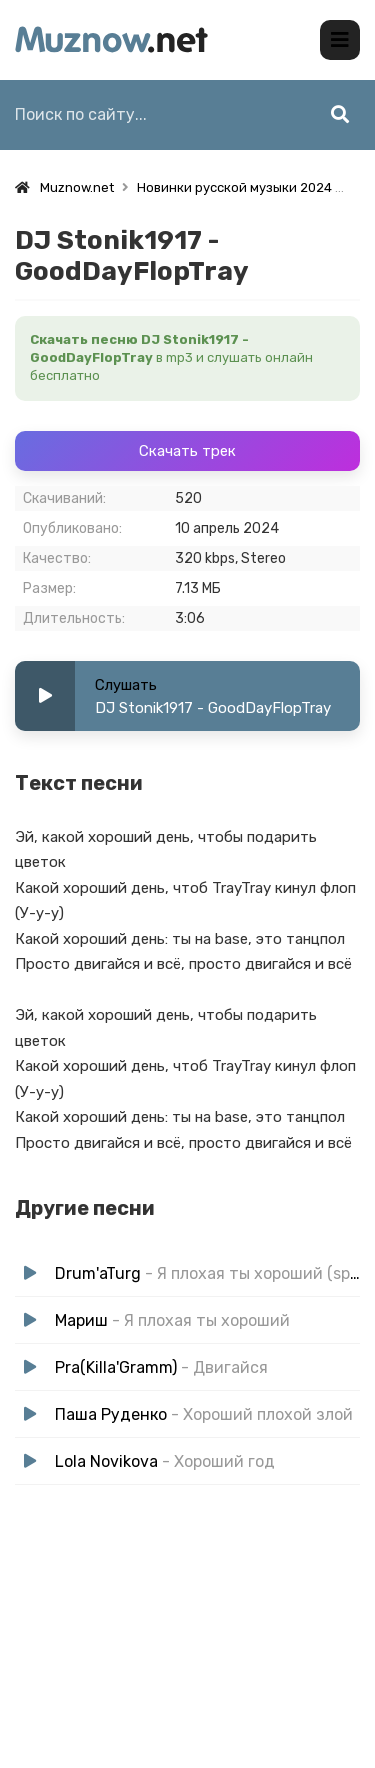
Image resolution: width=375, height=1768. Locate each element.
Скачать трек (187, 451)
